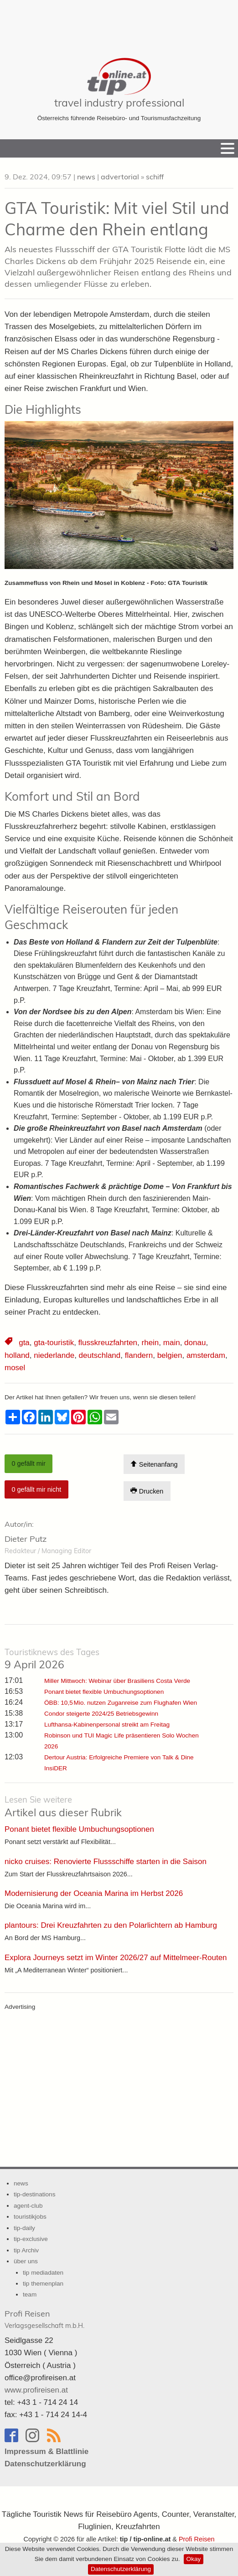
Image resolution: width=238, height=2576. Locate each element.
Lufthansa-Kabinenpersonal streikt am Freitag (107, 1724)
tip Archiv (26, 2250)
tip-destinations (34, 2194)
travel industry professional (119, 102)
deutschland (100, 1355)
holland (17, 1355)
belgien (169, 1355)
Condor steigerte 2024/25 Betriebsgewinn (101, 1713)
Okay (193, 2559)
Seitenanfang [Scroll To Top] (153, 1464)
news (86, 176)
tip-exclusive (31, 2239)
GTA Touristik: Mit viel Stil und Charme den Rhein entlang (117, 218)
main (171, 1342)
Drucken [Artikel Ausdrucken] (146, 1491)
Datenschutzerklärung (121, 2569)
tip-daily (24, 2228)
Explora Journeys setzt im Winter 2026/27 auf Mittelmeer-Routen (116, 1957)
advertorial (120, 176)
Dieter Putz (26, 1539)
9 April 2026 (52, 1659)
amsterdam (205, 1355)
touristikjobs (30, 2216)
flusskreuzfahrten (107, 1342)
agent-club (28, 2205)
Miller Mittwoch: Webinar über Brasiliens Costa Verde (117, 1680)
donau (195, 1342)
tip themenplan (43, 2283)
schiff (155, 176)
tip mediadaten (43, 2272)
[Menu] (227, 148)
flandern (139, 1355)
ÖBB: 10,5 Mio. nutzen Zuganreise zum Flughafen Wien (120, 1702)
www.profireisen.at (36, 2390)
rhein (150, 1342)
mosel (15, 1367)
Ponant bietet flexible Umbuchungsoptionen (104, 1691)
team (29, 2294)
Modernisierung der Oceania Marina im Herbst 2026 (94, 1893)
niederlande (54, 1355)
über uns (26, 2261)
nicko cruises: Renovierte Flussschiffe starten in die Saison (106, 1861)
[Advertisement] (119, 23)
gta (24, 1342)
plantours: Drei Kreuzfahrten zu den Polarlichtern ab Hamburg (111, 1925)
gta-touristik (54, 1342)
